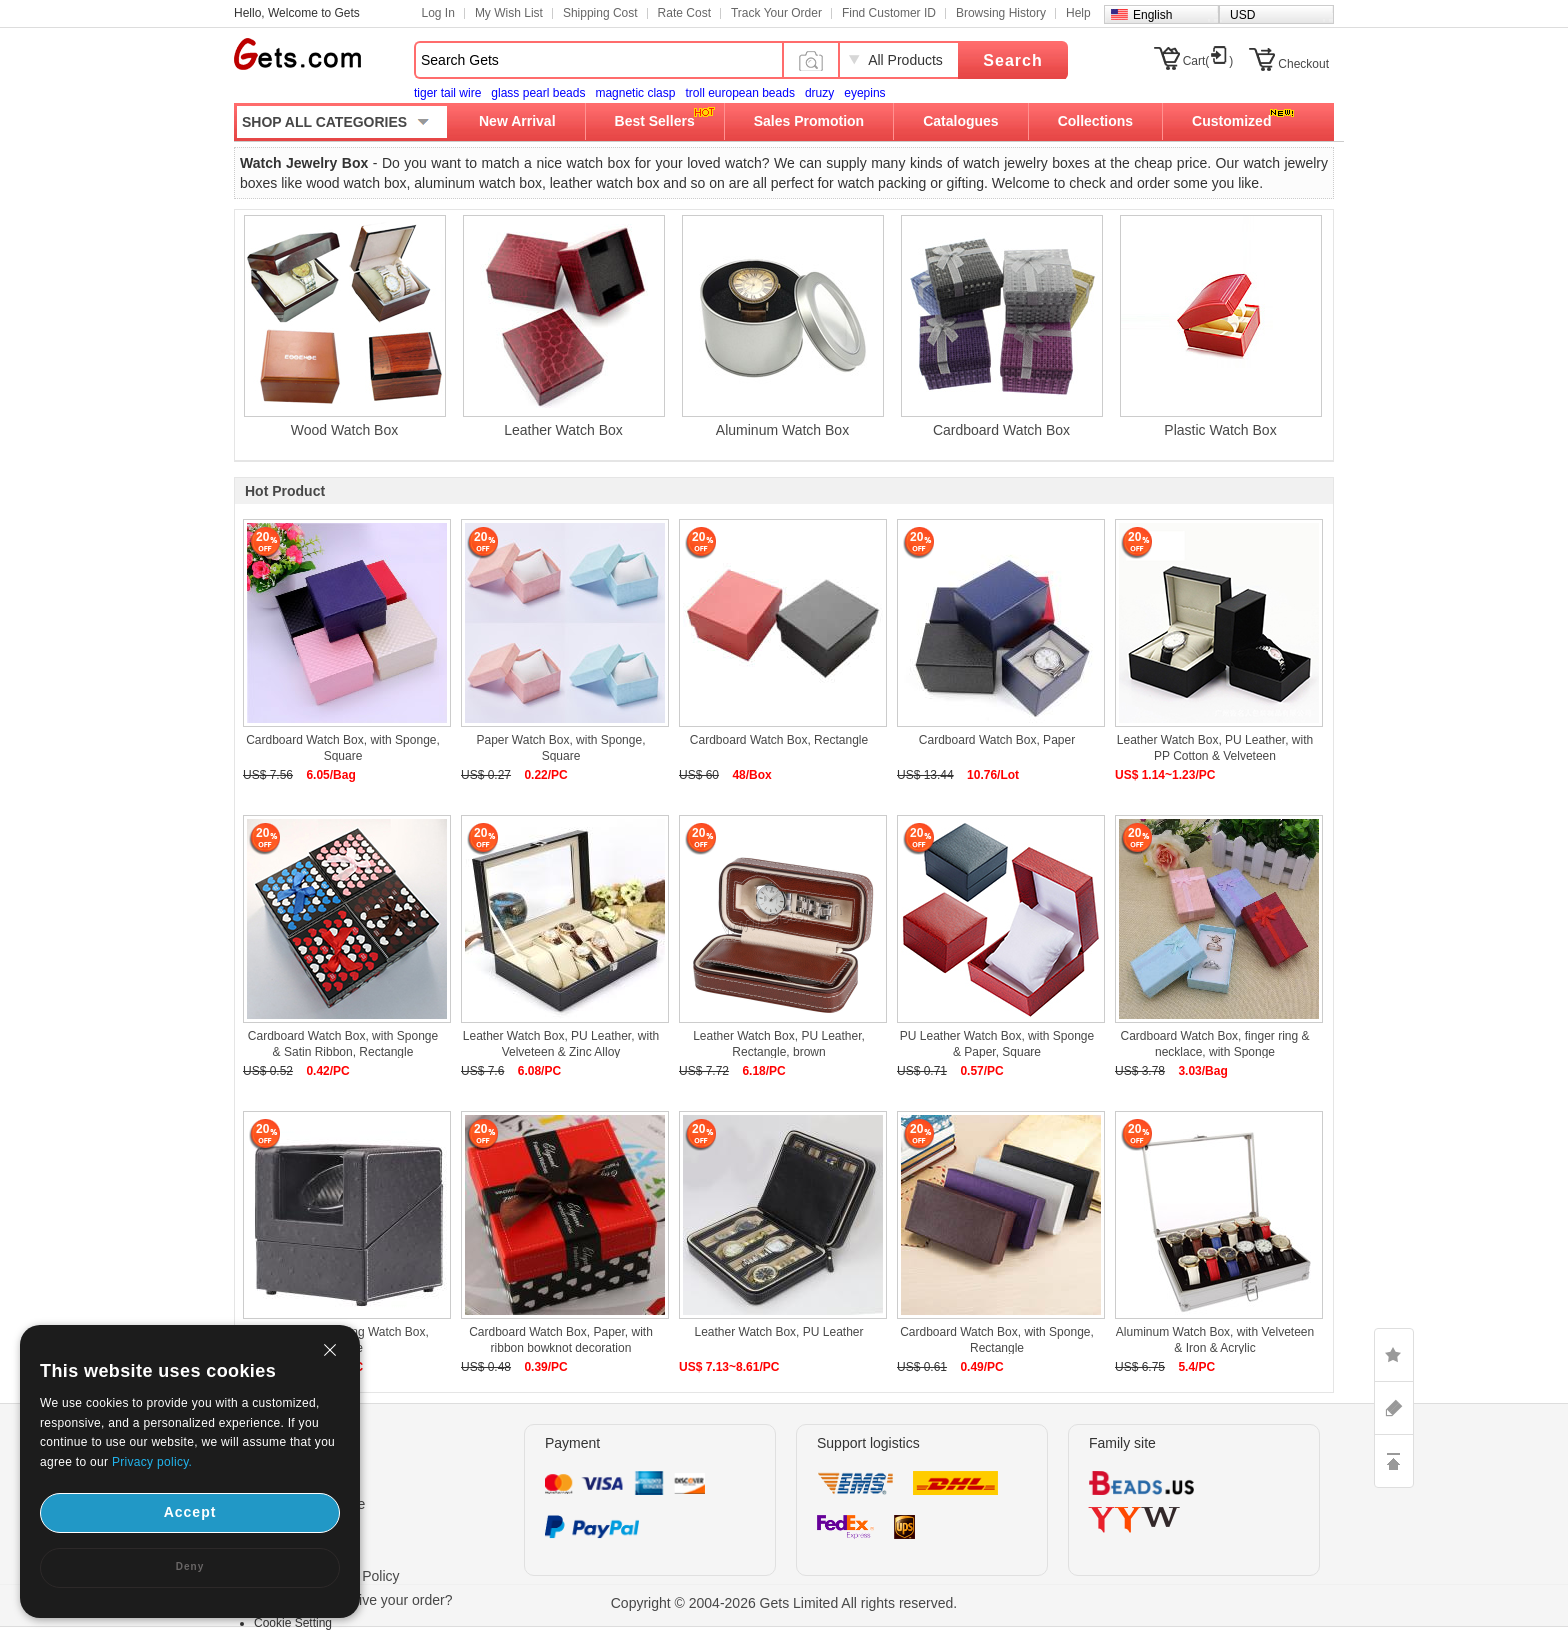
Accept (190, 1512)
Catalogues (960, 121)
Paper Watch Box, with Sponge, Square (561, 748)
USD (1242, 15)
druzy (819, 93)
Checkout (1303, 64)
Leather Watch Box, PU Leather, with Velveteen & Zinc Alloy (561, 1044)
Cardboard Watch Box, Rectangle (779, 740)
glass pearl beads (538, 93)
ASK (1394, 1408)
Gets (297, 54)
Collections (1095, 121)
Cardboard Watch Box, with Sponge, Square (343, 748)
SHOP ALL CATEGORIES (324, 122)
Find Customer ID (889, 13)
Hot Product (285, 491)
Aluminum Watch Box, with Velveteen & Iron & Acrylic (1215, 1340)
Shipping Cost (600, 13)
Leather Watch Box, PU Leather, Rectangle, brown (779, 1044)
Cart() (1208, 61)
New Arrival (517, 121)
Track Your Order (776, 13)
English (1152, 15)
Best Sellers (655, 121)
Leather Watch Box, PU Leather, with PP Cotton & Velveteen (1215, 748)
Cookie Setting (293, 1623)
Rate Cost (684, 13)
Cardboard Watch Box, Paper (997, 740)
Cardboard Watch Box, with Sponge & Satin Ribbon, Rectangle (343, 1044)
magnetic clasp (635, 93)
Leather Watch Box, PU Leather (779, 1332)
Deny (190, 1566)
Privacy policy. (152, 1462)
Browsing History (1001, 13)
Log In (438, 13)
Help (1078, 13)
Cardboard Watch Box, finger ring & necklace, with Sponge (1215, 1044)
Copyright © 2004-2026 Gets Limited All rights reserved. (784, 1603)
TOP (1394, 1461)
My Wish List (509, 13)
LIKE (1394, 1355)
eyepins (864, 93)
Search (1012, 60)
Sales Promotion (809, 121)
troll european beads (739, 93)
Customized (1231, 121)
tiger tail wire (447, 93)
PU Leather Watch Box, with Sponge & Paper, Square (997, 1044)
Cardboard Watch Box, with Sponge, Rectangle (997, 1340)
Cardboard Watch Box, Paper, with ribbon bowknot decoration (561, 1340)
